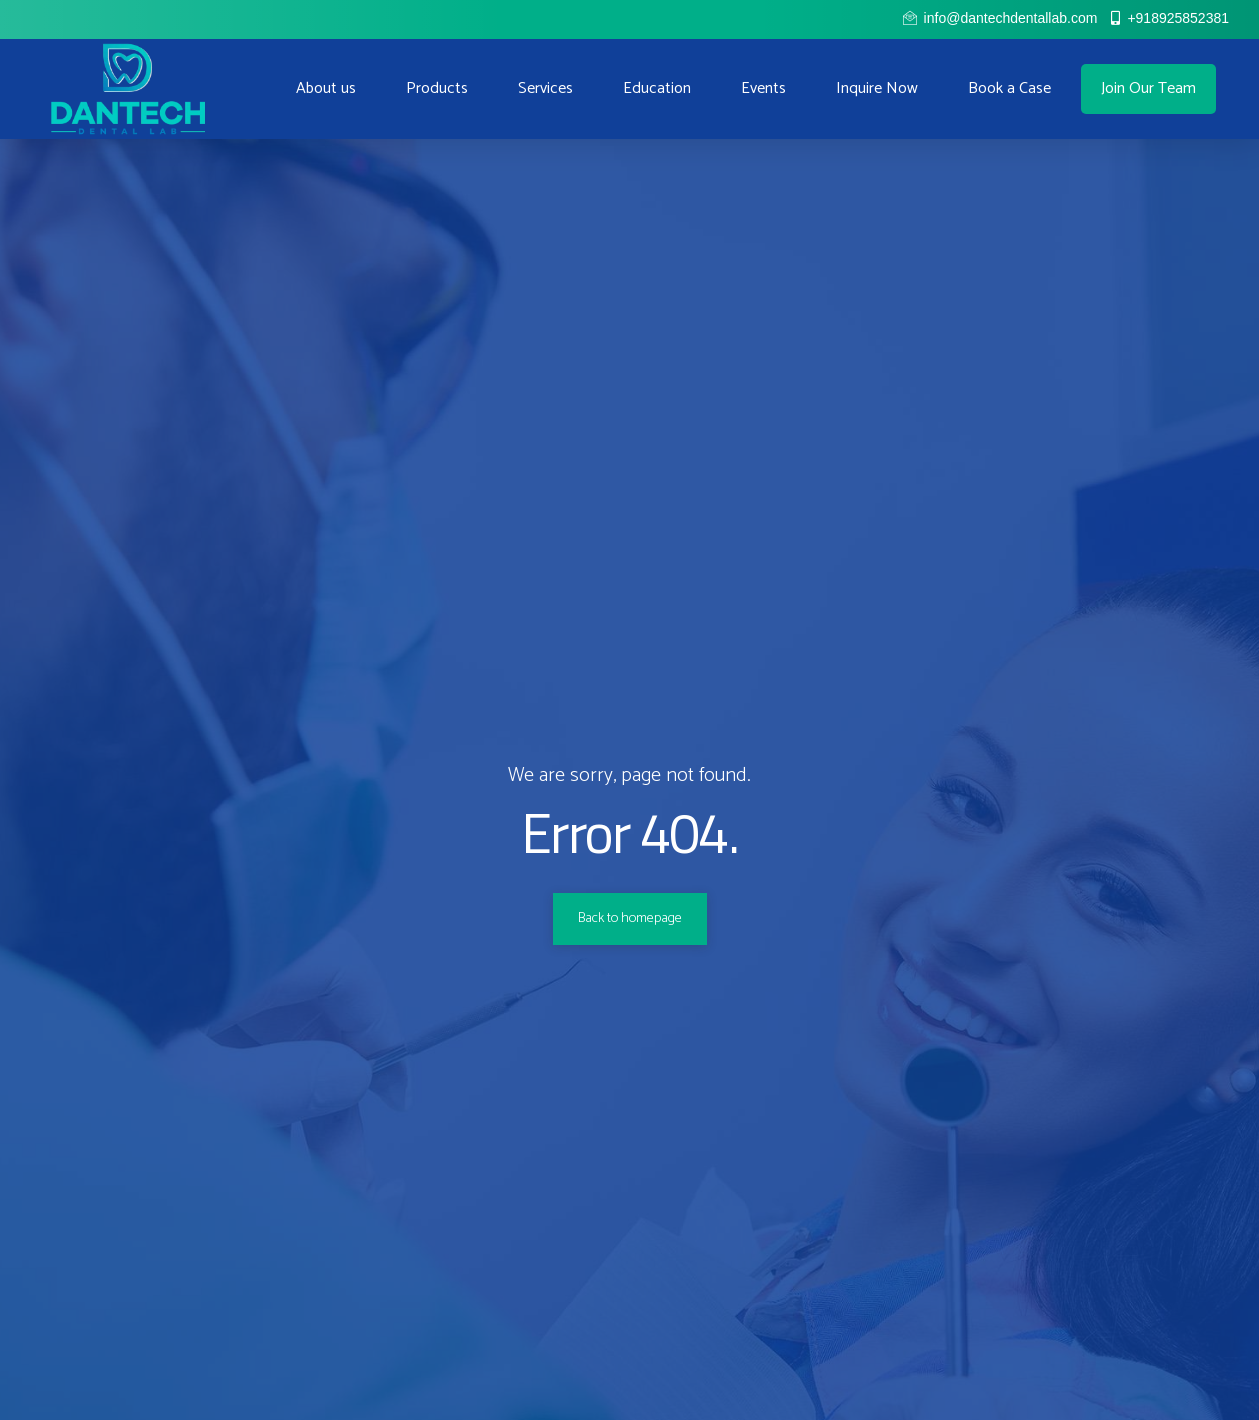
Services (545, 88)
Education (657, 88)
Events (763, 88)
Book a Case (1009, 88)
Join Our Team (1148, 88)
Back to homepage (630, 918)
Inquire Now (877, 88)
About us (326, 88)
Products (437, 88)
